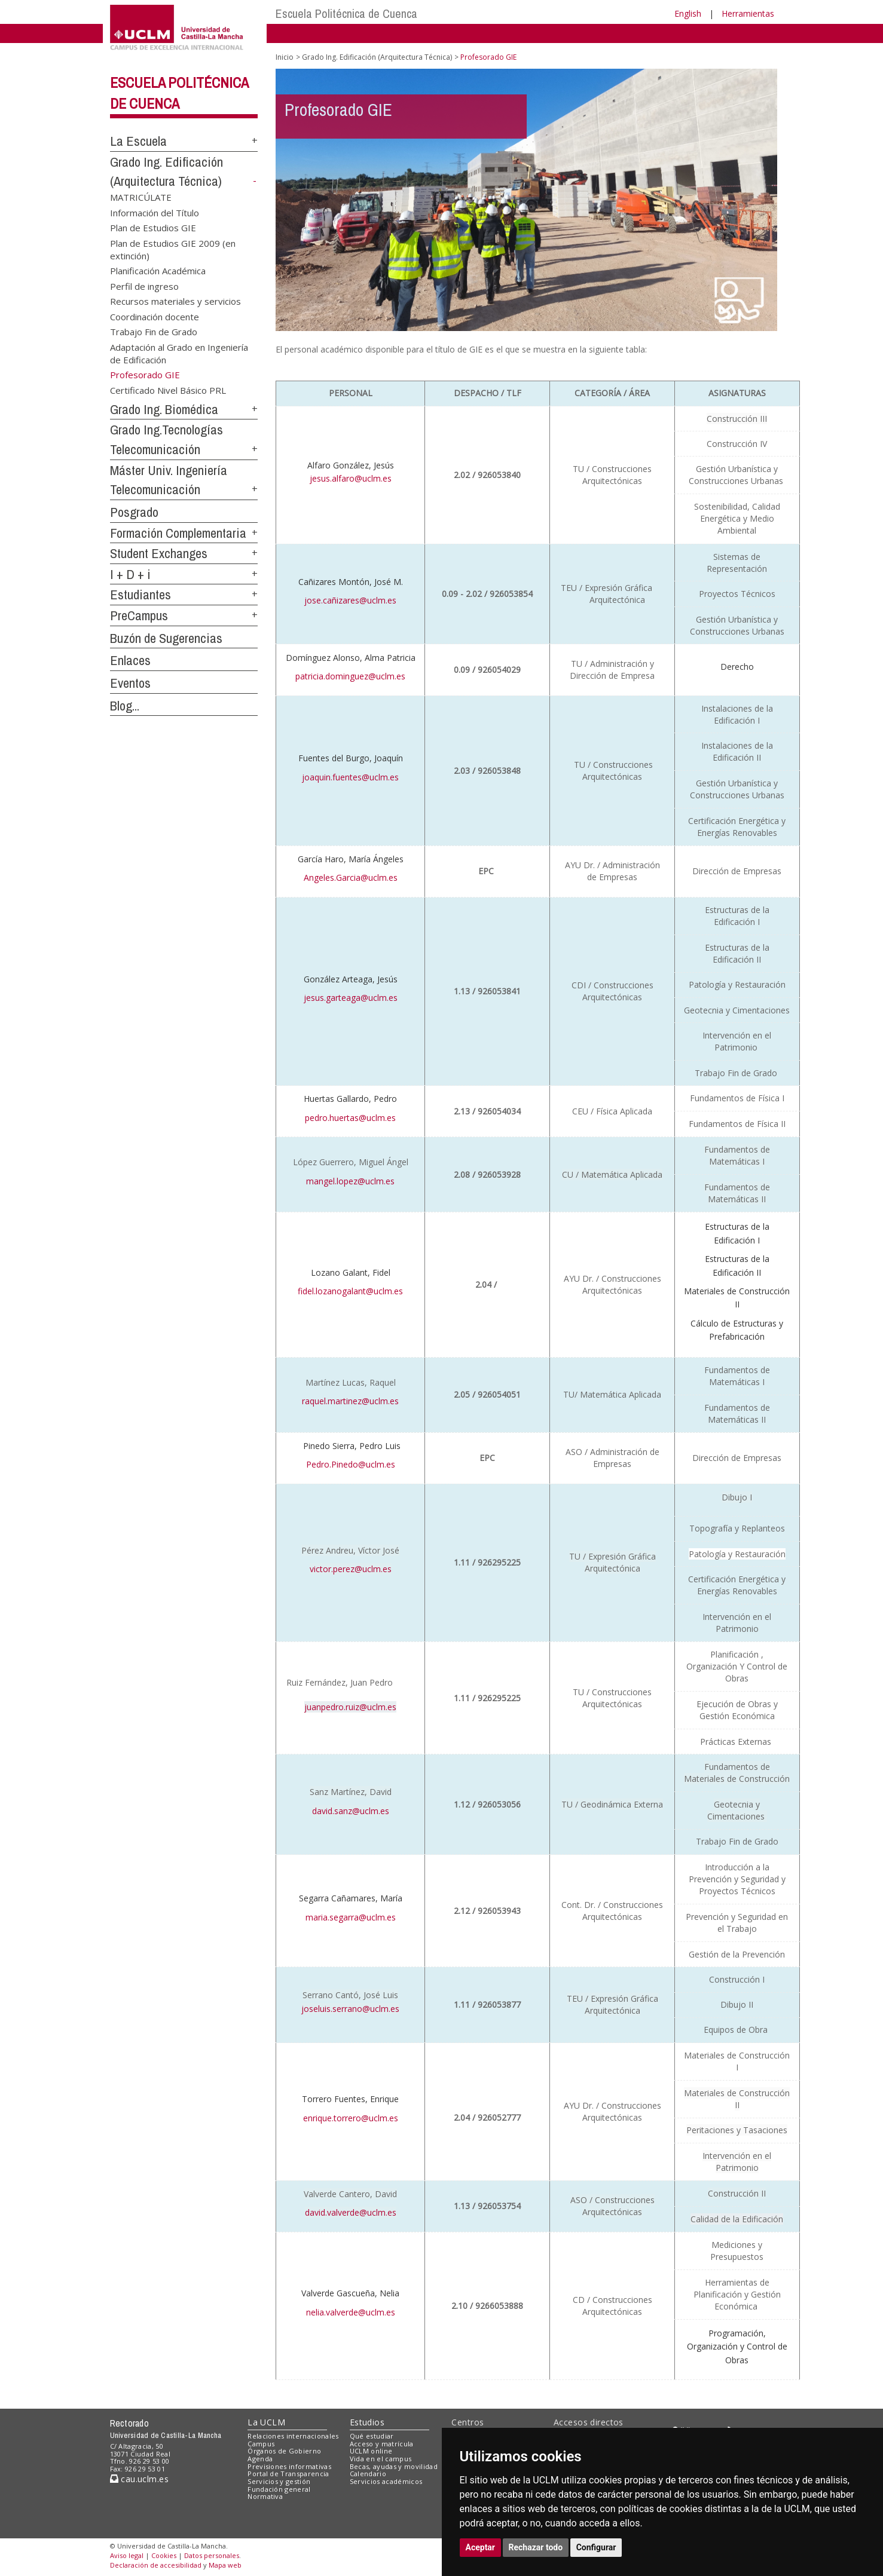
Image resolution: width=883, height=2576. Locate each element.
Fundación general (279, 2489)
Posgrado (134, 512)
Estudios (367, 2422)
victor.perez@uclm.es (351, 1569)
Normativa (265, 2496)
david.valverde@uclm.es (350, 2212)
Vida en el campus (381, 2458)
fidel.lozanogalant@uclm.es (350, 1291)
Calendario (368, 2473)
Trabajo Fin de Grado (153, 332)
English (687, 13)
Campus (261, 2443)
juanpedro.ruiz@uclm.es (350, 1707)
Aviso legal (126, 2555)
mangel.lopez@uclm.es (350, 1181)
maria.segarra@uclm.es (350, 1917)
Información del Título (154, 212)
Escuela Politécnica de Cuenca (346, 13)
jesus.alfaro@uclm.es (351, 478)
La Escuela (138, 141)
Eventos (130, 683)
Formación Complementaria (178, 533)
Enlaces (130, 660)
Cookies (163, 2555)
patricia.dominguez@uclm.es (350, 676)
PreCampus (139, 615)
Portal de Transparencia (288, 2473)
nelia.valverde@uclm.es (350, 2312)
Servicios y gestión (279, 2481)
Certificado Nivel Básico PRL (168, 390)
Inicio (285, 57)
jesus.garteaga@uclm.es (351, 997)
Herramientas (748, 13)
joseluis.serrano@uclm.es (350, 2008)
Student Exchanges (158, 553)
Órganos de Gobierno (284, 2450)
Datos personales (211, 2555)
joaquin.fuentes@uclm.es (350, 777)
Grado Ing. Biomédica (164, 409)
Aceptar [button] (481, 2547)
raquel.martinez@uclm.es (350, 1401)
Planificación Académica (158, 271)
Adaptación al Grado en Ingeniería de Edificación (179, 353)
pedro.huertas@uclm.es (350, 1117)
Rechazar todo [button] (536, 2547)
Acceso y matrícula (382, 2443)
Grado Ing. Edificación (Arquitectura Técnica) (377, 57)
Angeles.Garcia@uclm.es (351, 877)
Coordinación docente (154, 316)
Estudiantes (140, 595)
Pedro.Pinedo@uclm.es (350, 1464)
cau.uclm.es (139, 2479)
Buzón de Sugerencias (166, 638)
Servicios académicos (386, 2481)
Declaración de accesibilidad (155, 2564)
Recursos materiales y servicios (175, 301)
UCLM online (371, 2450)
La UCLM (266, 2422)
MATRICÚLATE (141, 197)
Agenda (260, 2458)
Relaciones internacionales (293, 2435)
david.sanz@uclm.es (350, 1811)
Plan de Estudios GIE (153, 228)
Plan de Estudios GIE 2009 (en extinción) (173, 249)
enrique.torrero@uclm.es (350, 2118)
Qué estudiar (372, 2435)
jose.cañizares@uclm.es (350, 600)
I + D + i (130, 574)
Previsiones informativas (289, 2466)
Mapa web (225, 2564)
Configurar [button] (596, 2547)
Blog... (124, 706)
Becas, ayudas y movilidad (394, 2466)
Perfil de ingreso (144, 286)
